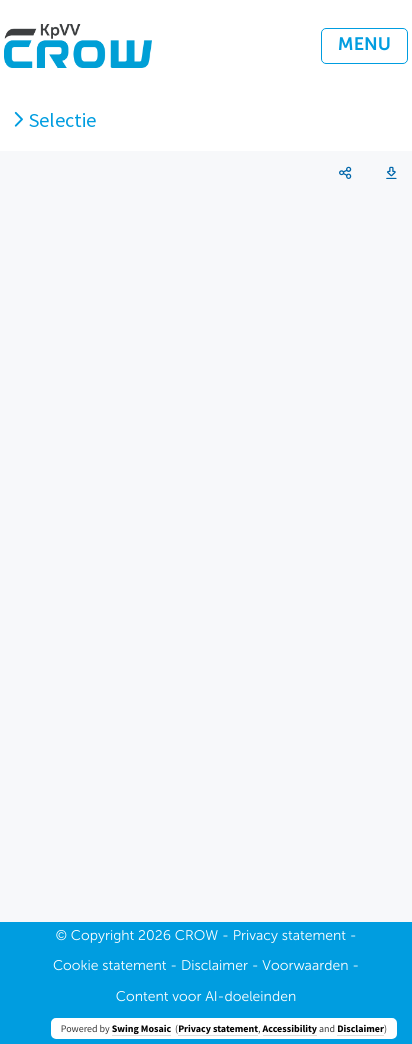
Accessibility (290, 1028)
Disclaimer (360, 1028)
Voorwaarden (305, 967)
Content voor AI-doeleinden (206, 998)
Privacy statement (218, 1028)
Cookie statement (110, 967)
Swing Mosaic (141, 1028)
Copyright (103, 937)
